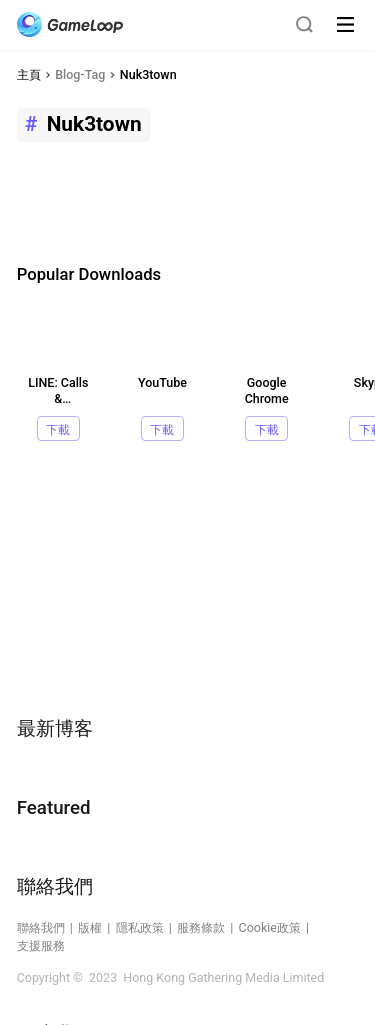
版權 (90, 927)
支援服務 (41, 945)
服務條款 (201, 927)
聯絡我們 (41, 927)
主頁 (29, 74)
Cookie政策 (270, 927)
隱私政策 (140, 927)
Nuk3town (148, 74)
